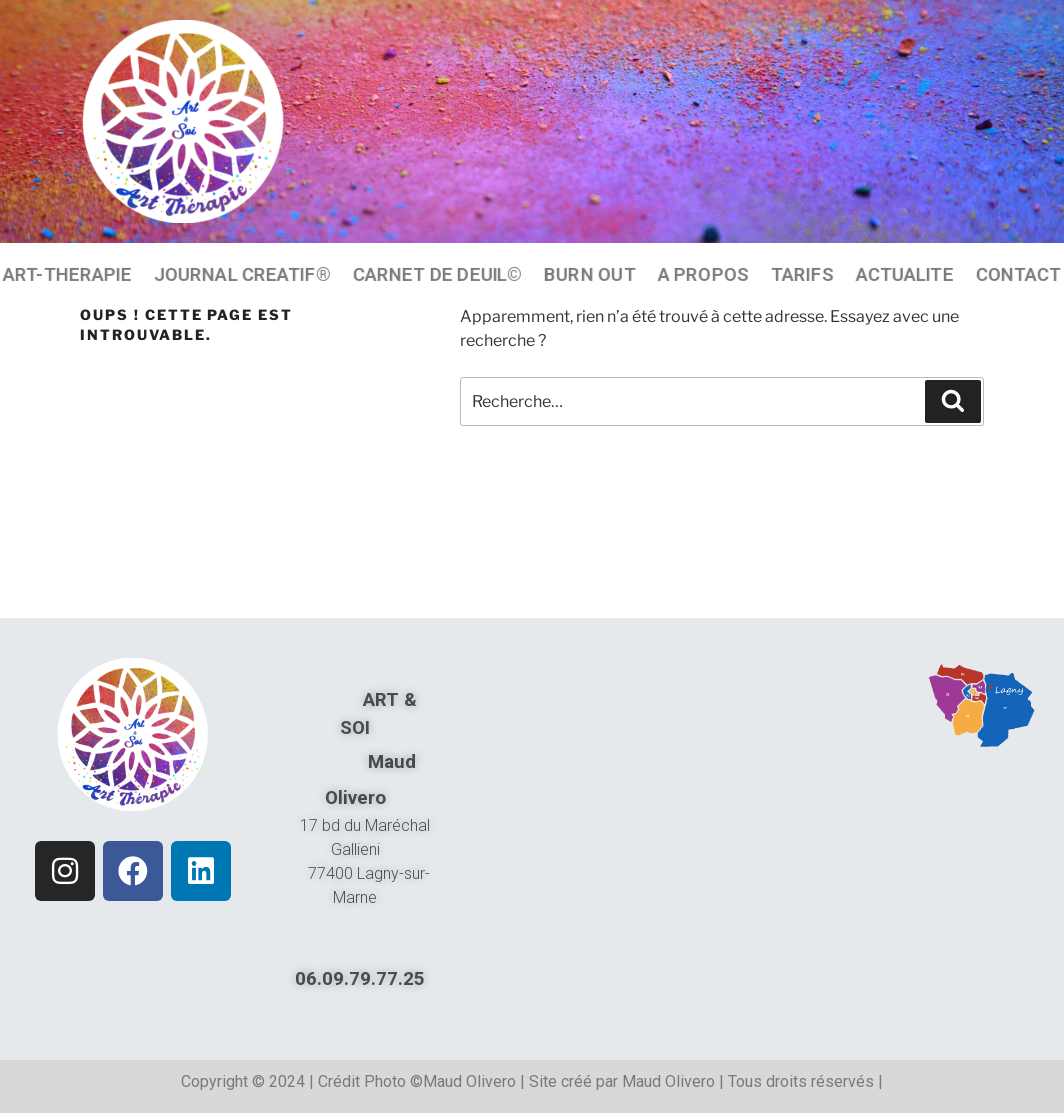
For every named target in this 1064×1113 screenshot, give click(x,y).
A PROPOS (702, 274)
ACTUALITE (904, 274)
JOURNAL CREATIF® (242, 274)
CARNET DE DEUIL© (437, 274)
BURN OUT (589, 274)
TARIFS (802, 274)
